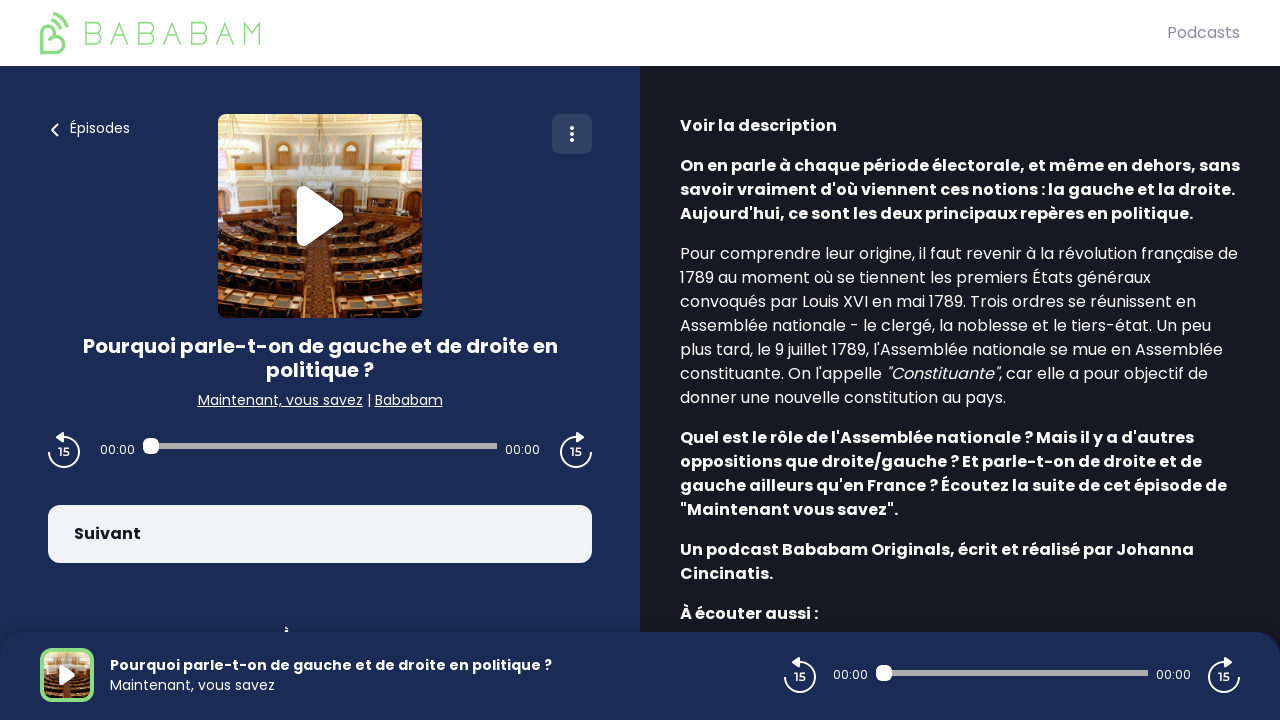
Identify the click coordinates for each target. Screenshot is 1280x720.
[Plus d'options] (572, 134)
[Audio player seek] (320, 446)
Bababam (409, 400)
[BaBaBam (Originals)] (603, 33)
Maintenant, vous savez (280, 400)
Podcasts (1203, 32)
